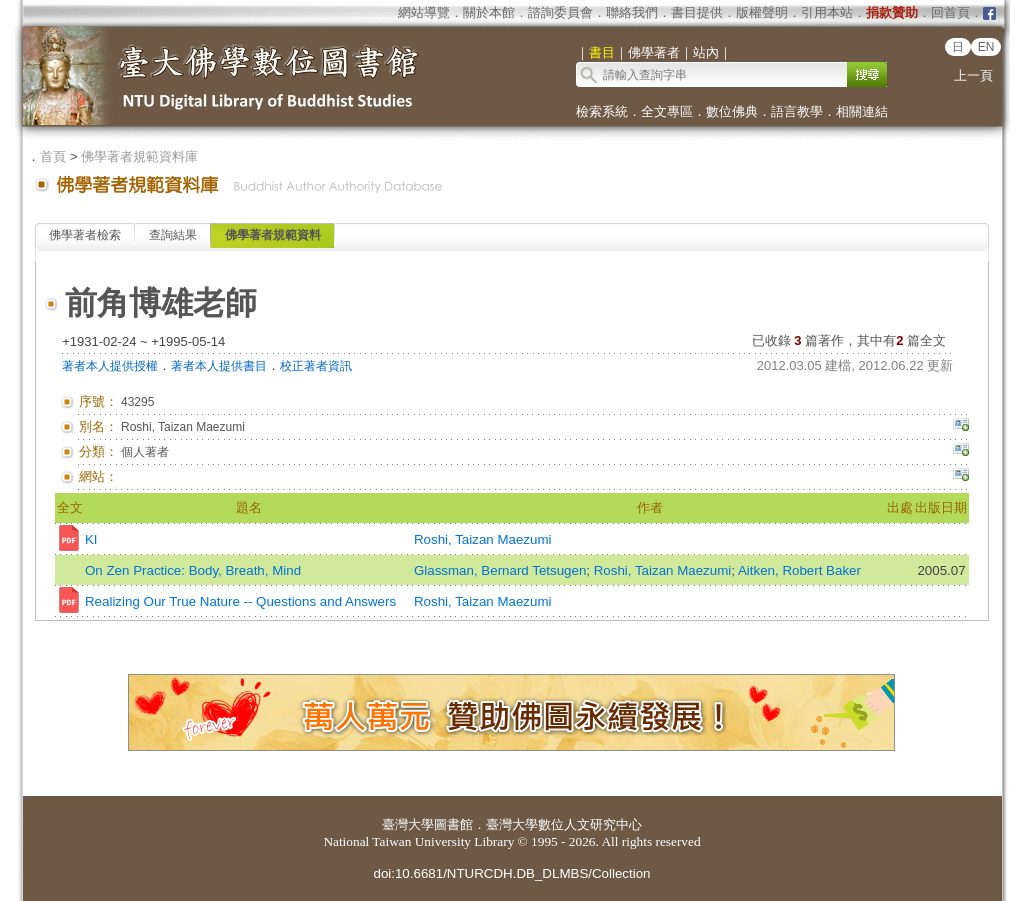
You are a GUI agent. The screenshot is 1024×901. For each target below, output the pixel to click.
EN (986, 47)
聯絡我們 (632, 12)
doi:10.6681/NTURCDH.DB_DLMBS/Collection (511, 873)
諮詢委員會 (560, 12)
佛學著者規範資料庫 (139, 156)
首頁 (53, 156)
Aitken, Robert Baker (799, 570)
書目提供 (697, 12)
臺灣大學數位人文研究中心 (564, 824)
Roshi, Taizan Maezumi (483, 539)
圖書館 (453, 824)
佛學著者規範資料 (273, 235)
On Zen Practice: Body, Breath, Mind (193, 570)
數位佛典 (732, 111)
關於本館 (489, 12)
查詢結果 (173, 235)
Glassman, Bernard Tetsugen (500, 570)
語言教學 (797, 111)
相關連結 (862, 111)
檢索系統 (602, 111)
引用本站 (827, 12)
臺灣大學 (408, 824)
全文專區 (667, 111)
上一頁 (973, 75)
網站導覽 (424, 12)
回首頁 (950, 12)
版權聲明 (762, 12)
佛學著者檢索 (85, 235)
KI (91, 539)
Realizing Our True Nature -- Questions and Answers (240, 601)
